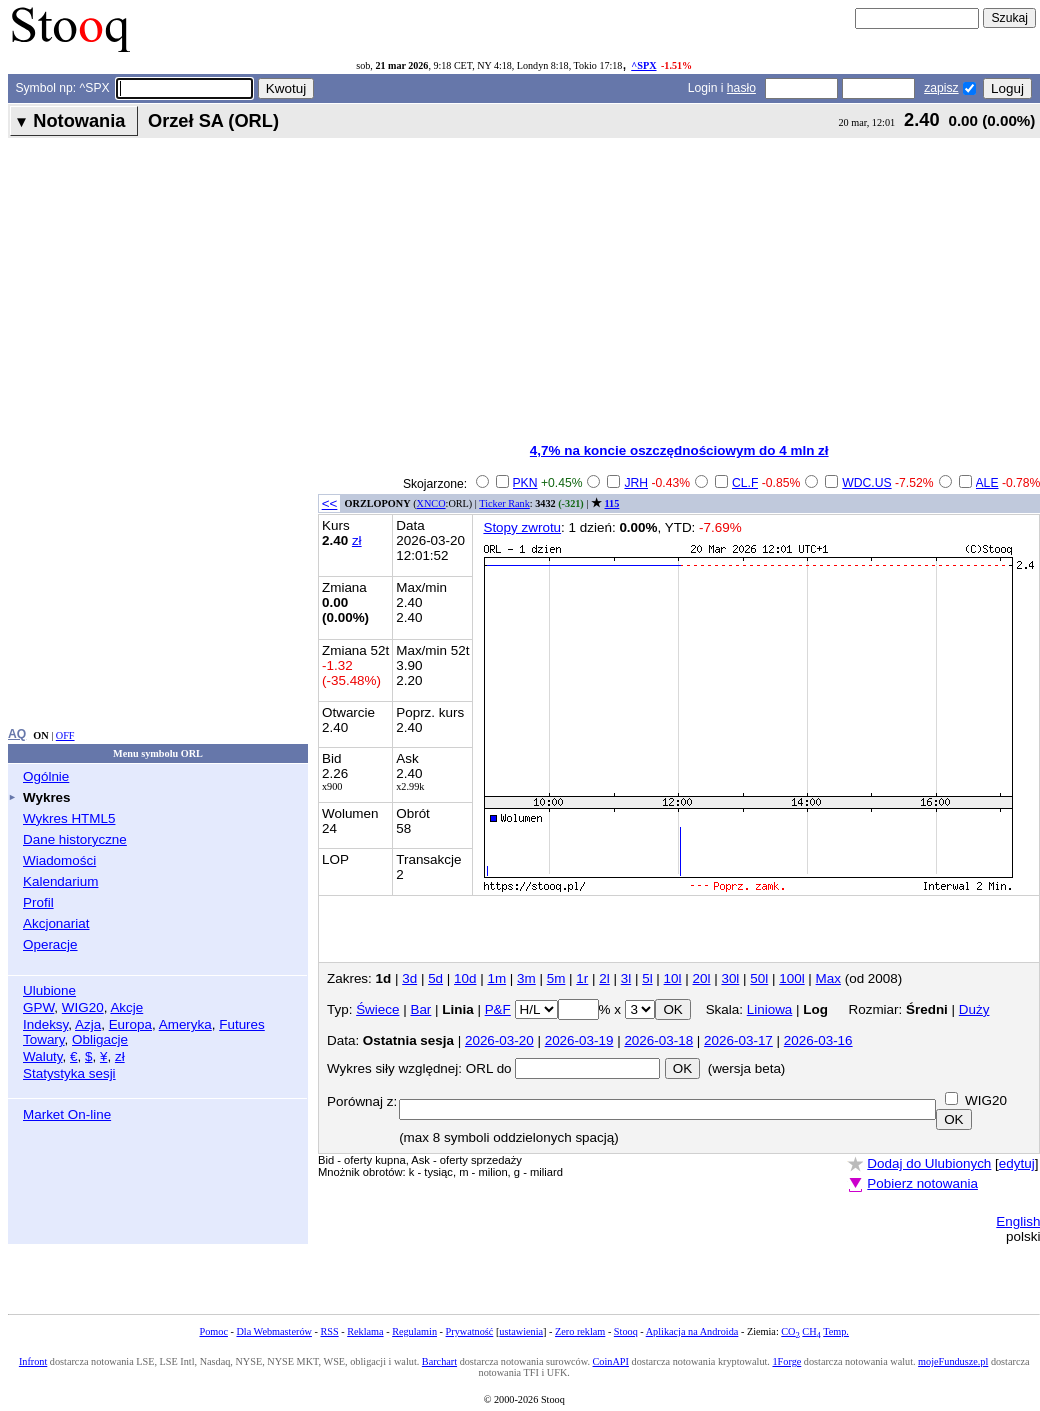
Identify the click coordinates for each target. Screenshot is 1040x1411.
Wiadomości (59, 860)
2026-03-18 (658, 1040)
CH (811, 1331)
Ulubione (49, 990)
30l (730, 978)
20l (702, 978)
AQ (17, 734)
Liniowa (770, 1009)
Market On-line (67, 1114)
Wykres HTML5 (69, 818)
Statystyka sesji (69, 1073)
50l (759, 978)
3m (526, 978)
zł (120, 1056)
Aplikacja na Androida (692, 1331)
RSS (329, 1331)
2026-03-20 (499, 1040)
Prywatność (470, 1331)
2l (604, 978)
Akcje (126, 1007)
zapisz (941, 88)
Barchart (439, 1361)
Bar (420, 1009)
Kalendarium (60, 881)
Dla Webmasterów (273, 1331)
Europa (130, 1024)
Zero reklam (580, 1331)
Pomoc (214, 1331)
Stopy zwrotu (522, 527)
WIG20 (83, 1007)
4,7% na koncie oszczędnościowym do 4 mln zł (679, 450)
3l (626, 978)
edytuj (1017, 1163)
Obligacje (100, 1039)
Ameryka (185, 1024)
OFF (65, 735)
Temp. (836, 1331)
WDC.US (866, 483)
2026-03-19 (579, 1040)
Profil (38, 902)
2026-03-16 (818, 1040)
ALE (987, 483)
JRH (636, 483)
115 (612, 503)
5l (647, 978)
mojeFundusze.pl (953, 1361)
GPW (38, 1007)
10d (465, 978)
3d (409, 978)
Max (828, 978)
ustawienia (521, 1331)
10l (673, 978)
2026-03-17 (738, 1040)
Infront (33, 1361)
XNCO (431, 503)
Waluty (43, 1056)
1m (496, 978)
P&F (498, 1009)
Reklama (365, 1331)
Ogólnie (46, 776)
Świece (377, 1009)
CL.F (745, 483)
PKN (525, 483)
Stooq (626, 1331)
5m (556, 978)
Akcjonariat (56, 923)
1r (582, 978)
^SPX (643, 65)
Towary (44, 1039)
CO (790, 1331)
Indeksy (45, 1024)
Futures (242, 1024)
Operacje (50, 944)
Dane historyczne (75, 839)
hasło (741, 88)
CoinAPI (611, 1361)
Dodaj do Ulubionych (929, 1163)
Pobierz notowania (922, 1183)
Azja (88, 1024)
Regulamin (414, 1331)
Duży (974, 1009)
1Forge (786, 1361)
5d (435, 978)
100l (791, 978)
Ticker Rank (504, 503)
